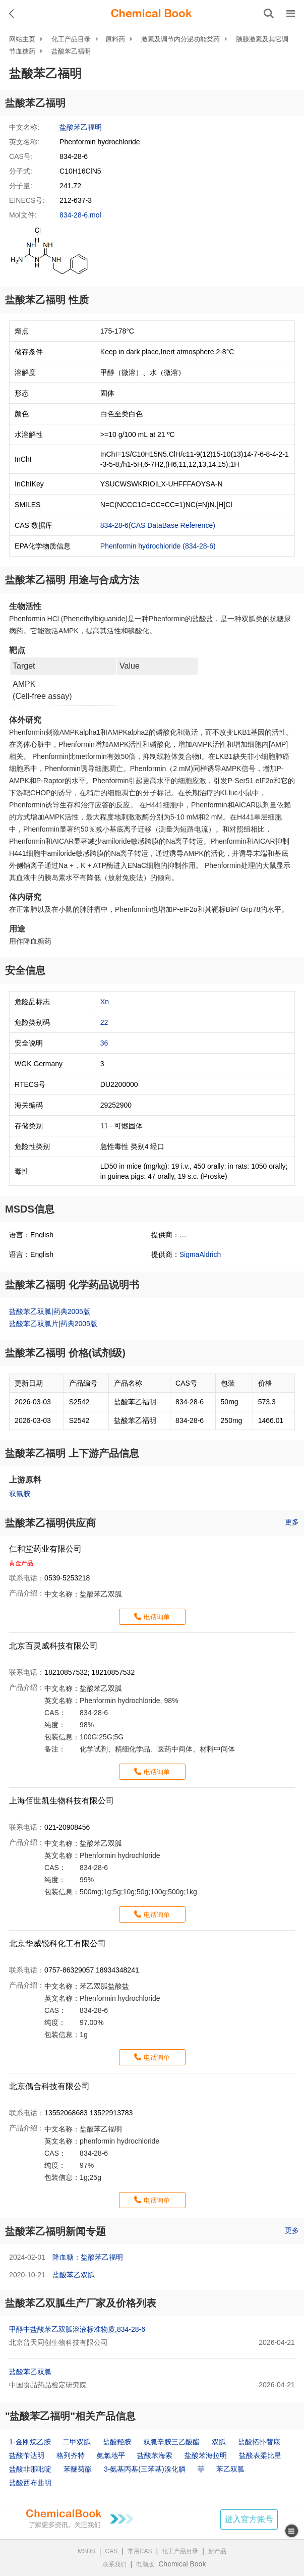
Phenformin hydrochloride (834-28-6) (158, 546)
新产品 (217, 2551)
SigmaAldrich (200, 1254)
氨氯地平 (111, 2455)
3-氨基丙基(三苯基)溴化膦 (145, 2469)
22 (104, 1022)
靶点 (17, 650)
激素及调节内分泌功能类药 (180, 39)
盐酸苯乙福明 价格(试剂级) (65, 1352)
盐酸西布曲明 (30, 2482)
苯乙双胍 (230, 2469)
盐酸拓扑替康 (259, 2441)
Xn (104, 1002)
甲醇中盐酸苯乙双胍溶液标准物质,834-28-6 (77, 2329)
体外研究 (25, 720)
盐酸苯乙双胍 (73, 2275)
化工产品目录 (71, 39)
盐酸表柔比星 (260, 2455)
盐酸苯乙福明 (71, 51)
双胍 (219, 2441)
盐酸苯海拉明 (206, 2455)
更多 (292, 1522)
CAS (111, 2551)
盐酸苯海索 (154, 2455)
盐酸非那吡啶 (30, 2469)
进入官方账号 (249, 2519)
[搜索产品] (269, 13)
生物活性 (25, 606)
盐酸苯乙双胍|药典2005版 (49, 1311)
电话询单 (157, 1617)
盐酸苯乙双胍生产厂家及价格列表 (80, 2303)
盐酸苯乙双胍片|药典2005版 (53, 1324)
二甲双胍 (77, 2441)
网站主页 (22, 39)
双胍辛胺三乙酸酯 (171, 2441)
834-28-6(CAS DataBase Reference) (157, 525)
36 (104, 1043)
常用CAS (140, 2551)
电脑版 (145, 2564)
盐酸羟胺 (117, 2441)
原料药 (115, 39)
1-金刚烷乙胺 (29, 2441)
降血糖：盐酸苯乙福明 (87, 2257)
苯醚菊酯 (78, 2469)
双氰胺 (19, 1493)
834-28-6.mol (80, 215)
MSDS (86, 2551)
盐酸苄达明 (26, 2455)
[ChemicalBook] (151, 14)
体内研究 (25, 897)
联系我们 (114, 2564)
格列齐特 (70, 2455)
